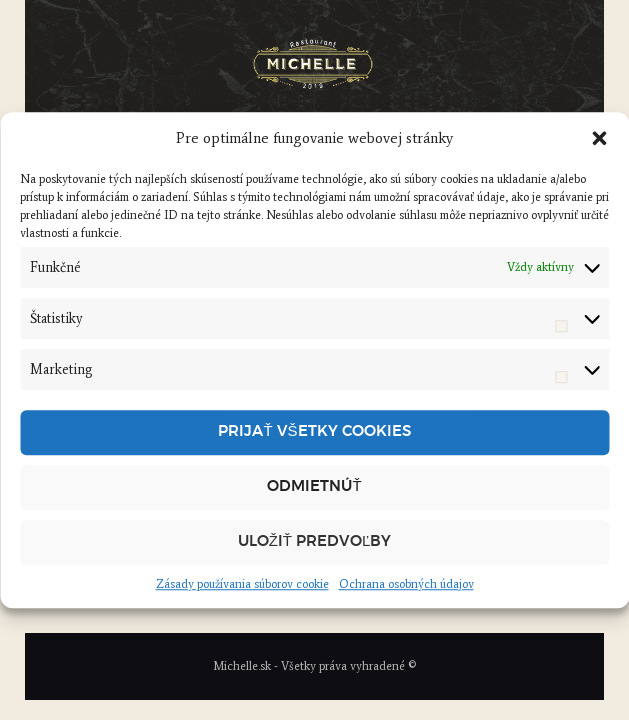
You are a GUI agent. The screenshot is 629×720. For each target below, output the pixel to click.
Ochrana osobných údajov (406, 584)
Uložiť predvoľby (315, 541)
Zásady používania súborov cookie (242, 584)
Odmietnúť (314, 486)
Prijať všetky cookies (314, 431)
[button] (599, 139)
